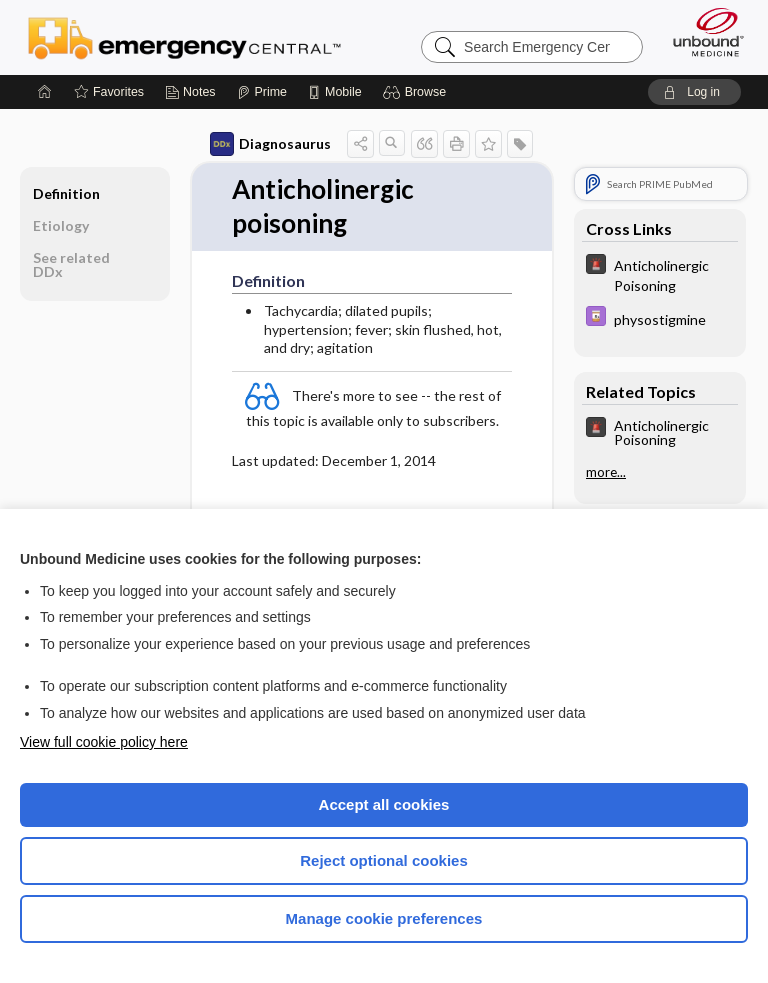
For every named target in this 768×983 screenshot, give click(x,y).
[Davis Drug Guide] (660, 318)
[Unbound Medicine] (702, 32)
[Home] (45, 92)
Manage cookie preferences (384, 918)
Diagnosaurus (270, 144)
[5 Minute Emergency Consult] (660, 274)
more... (606, 472)
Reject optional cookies (384, 860)
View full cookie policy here (104, 742)
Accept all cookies (384, 804)
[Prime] (262, 92)
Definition (66, 193)
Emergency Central (184, 37)
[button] (417, 92)
